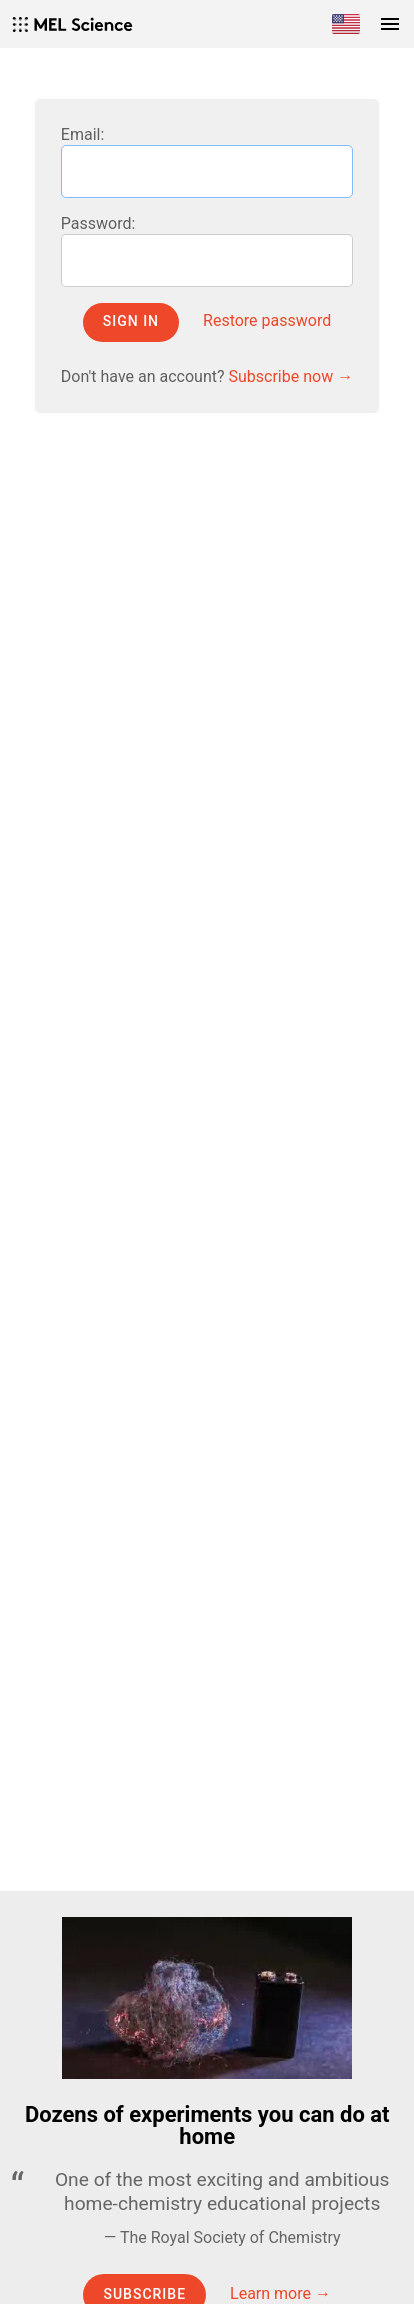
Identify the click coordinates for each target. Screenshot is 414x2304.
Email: (82, 134)
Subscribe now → (291, 376)
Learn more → (280, 2293)
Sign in (131, 321)
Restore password (267, 320)
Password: (98, 223)
